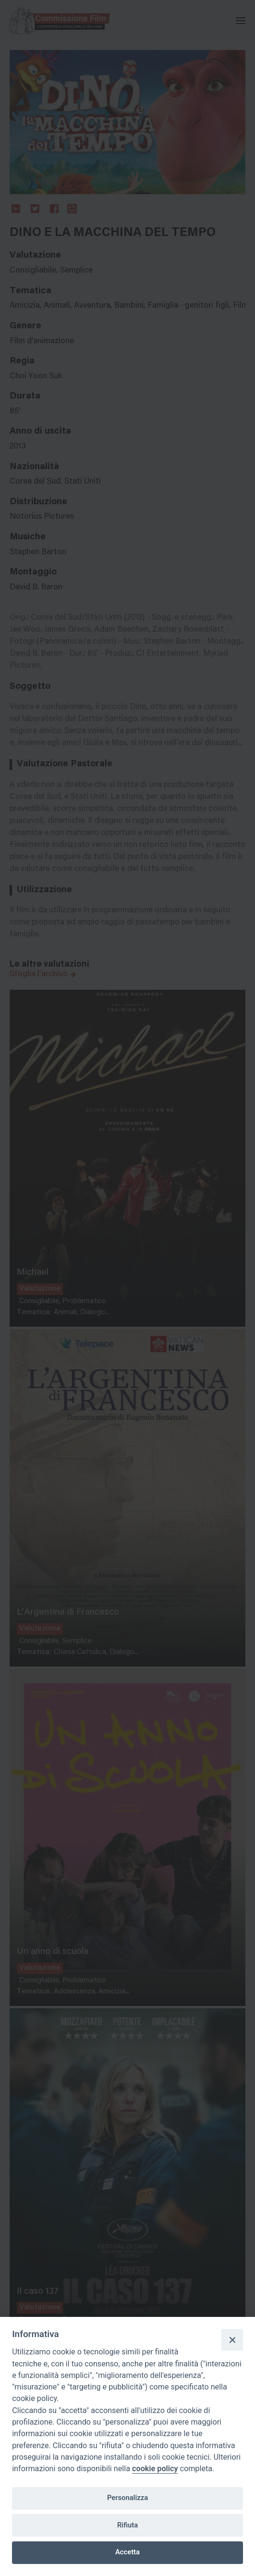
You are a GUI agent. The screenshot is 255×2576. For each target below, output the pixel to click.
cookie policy (155, 2468)
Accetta (127, 2552)
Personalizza (127, 2497)
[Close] (232, 2339)
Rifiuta (127, 2525)
